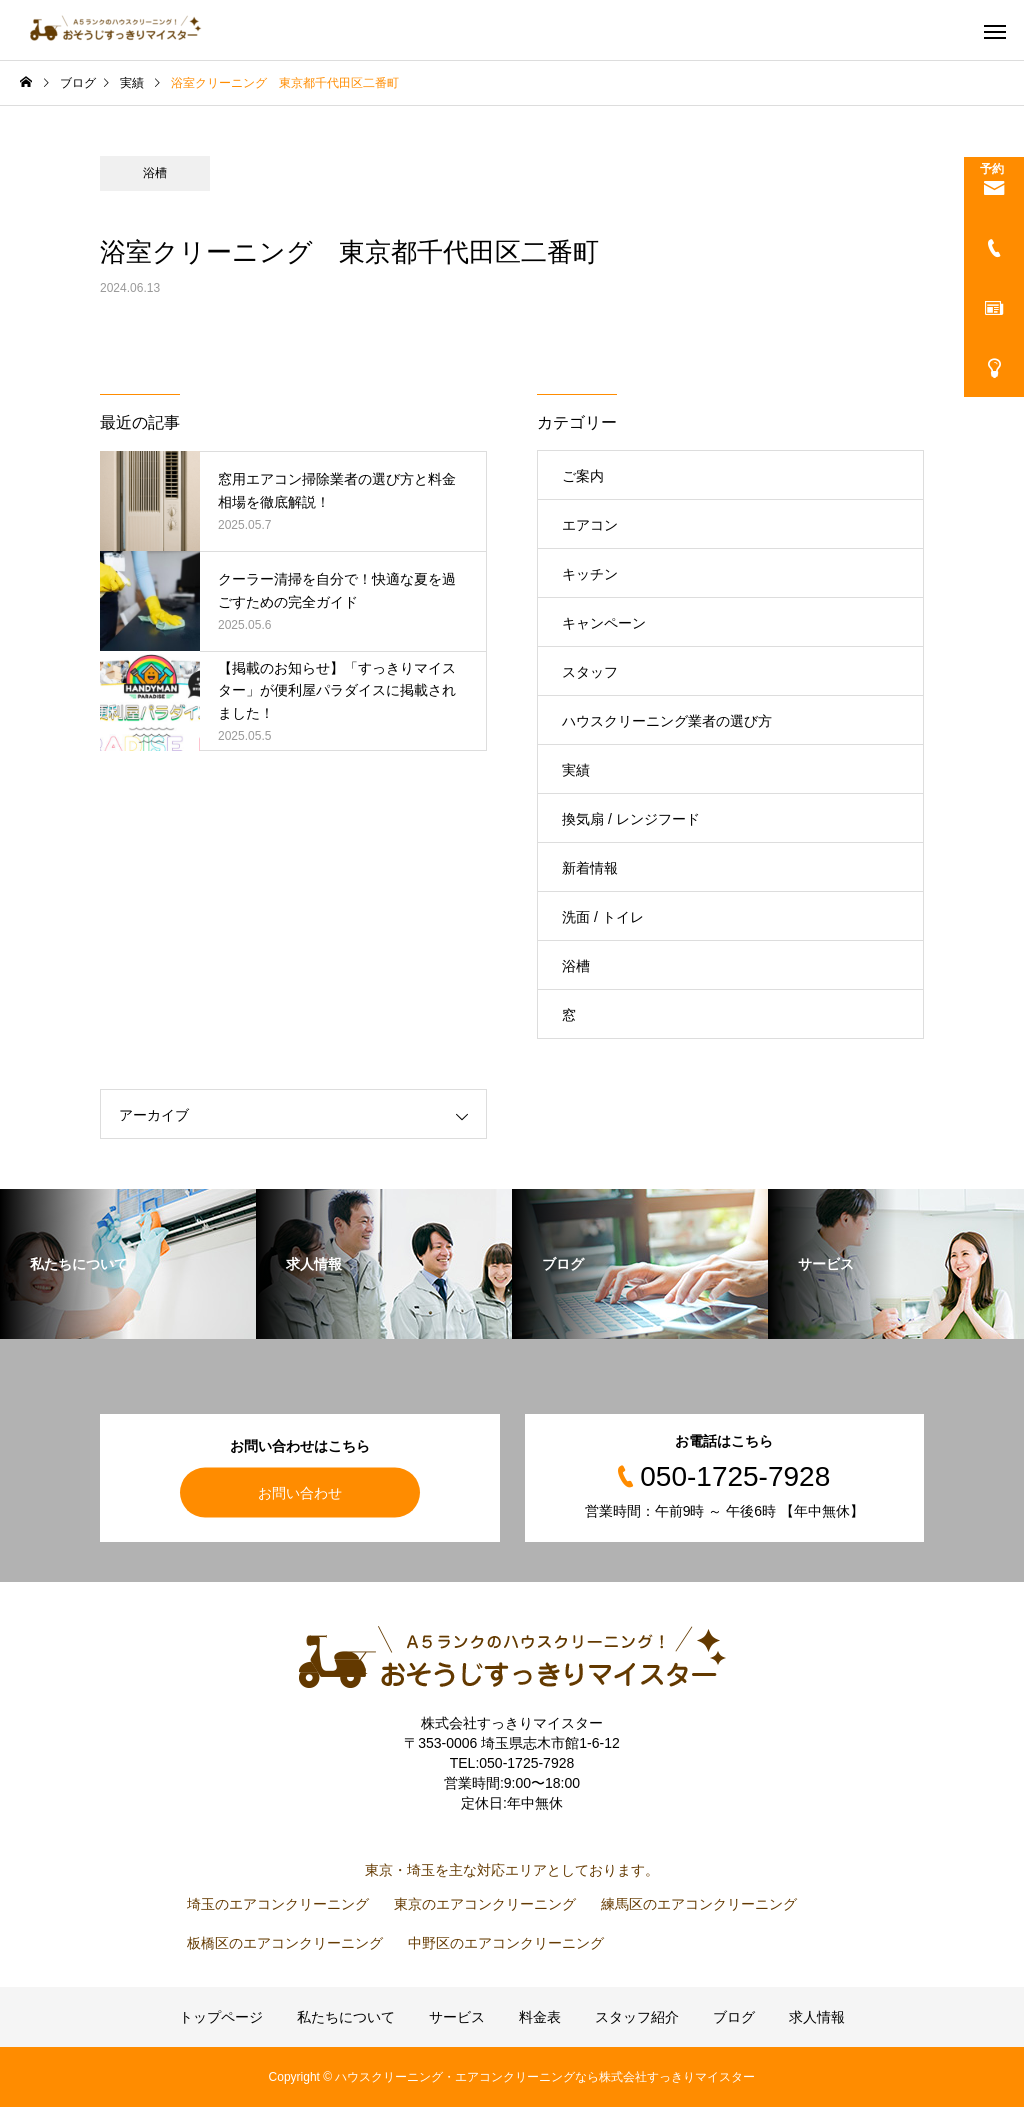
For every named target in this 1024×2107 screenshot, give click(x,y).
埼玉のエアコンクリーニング (278, 1904)
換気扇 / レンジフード (631, 819)
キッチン (590, 574)
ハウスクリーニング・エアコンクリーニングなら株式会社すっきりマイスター (545, 2077)
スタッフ (590, 672)
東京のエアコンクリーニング (485, 1904)
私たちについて (346, 2017)
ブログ (734, 2017)
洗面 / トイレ (603, 917)
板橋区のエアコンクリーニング (285, 1943)
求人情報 (817, 2017)
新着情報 (590, 868)
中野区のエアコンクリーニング (506, 1943)
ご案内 (583, 476)
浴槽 (155, 173)
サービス (457, 2017)
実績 (576, 770)
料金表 (540, 2017)
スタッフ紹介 (637, 2017)
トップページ (221, 2017)
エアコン (590, 525)
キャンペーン (604, 623)
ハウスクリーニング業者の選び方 (667, 721)
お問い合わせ (300, 1492)
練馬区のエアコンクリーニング (699, 1904)
